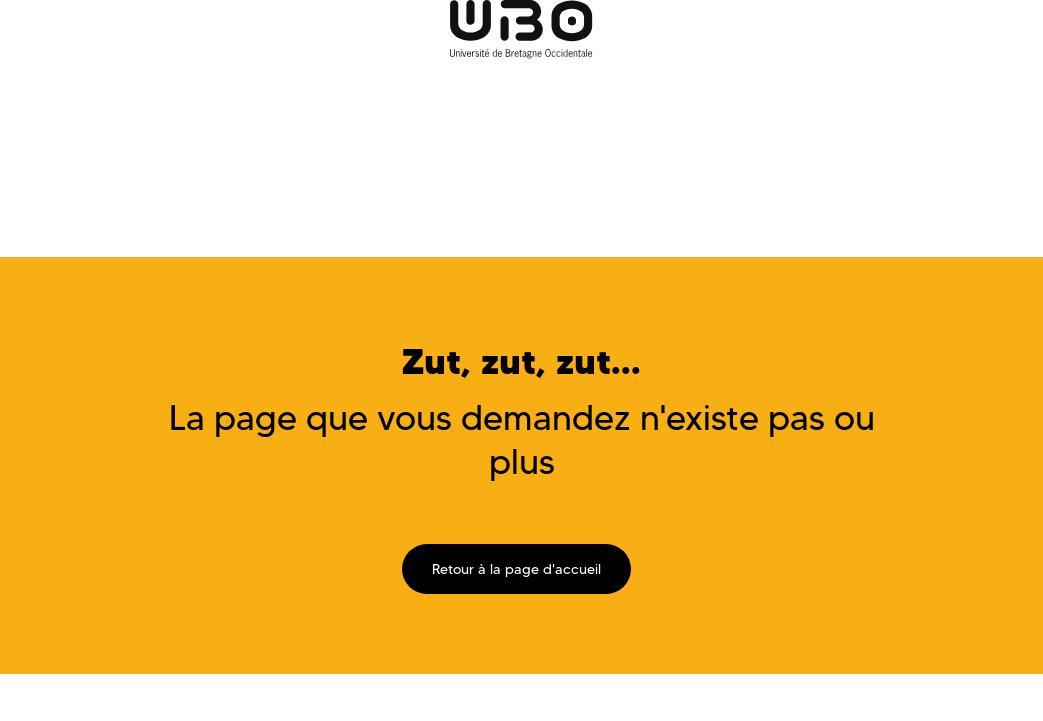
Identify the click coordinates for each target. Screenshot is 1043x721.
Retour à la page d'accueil (516, 569)
